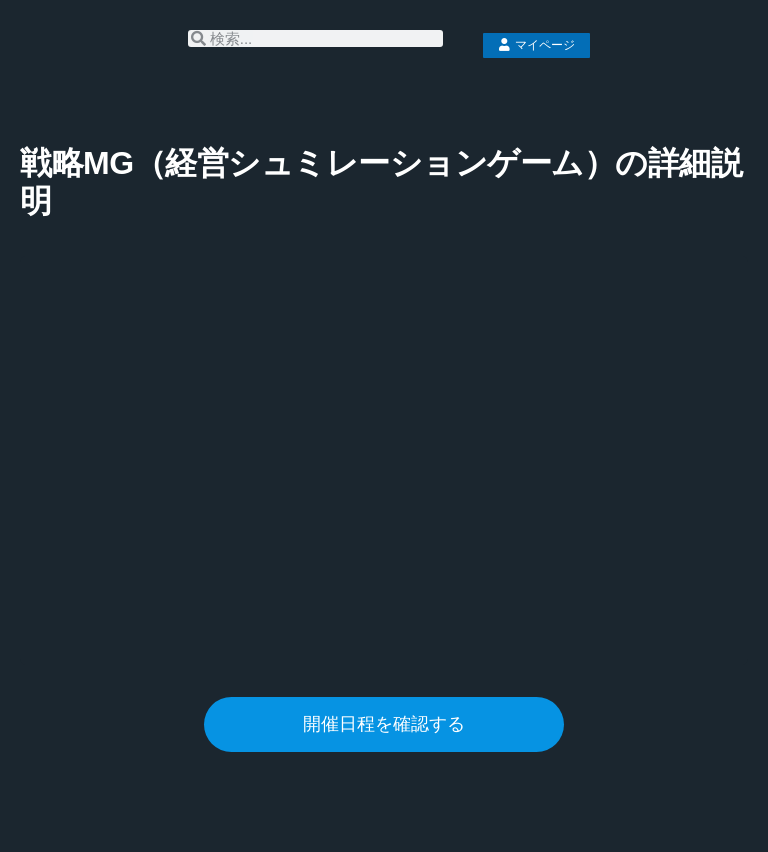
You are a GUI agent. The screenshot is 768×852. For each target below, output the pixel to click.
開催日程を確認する (384, 724)
